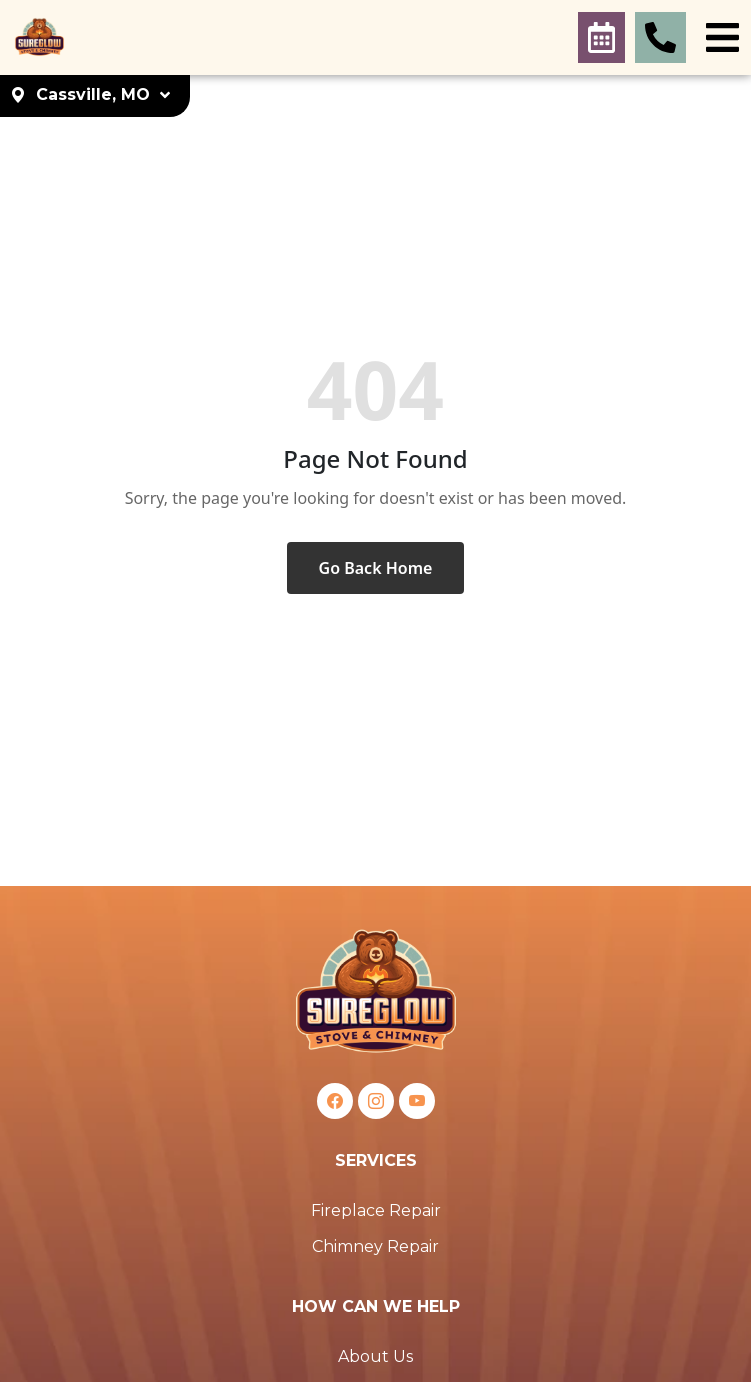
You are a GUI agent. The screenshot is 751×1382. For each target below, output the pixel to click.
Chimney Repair (375, 1246)
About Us (375, 1356)
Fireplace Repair (376, 1210)
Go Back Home (376, 568)
